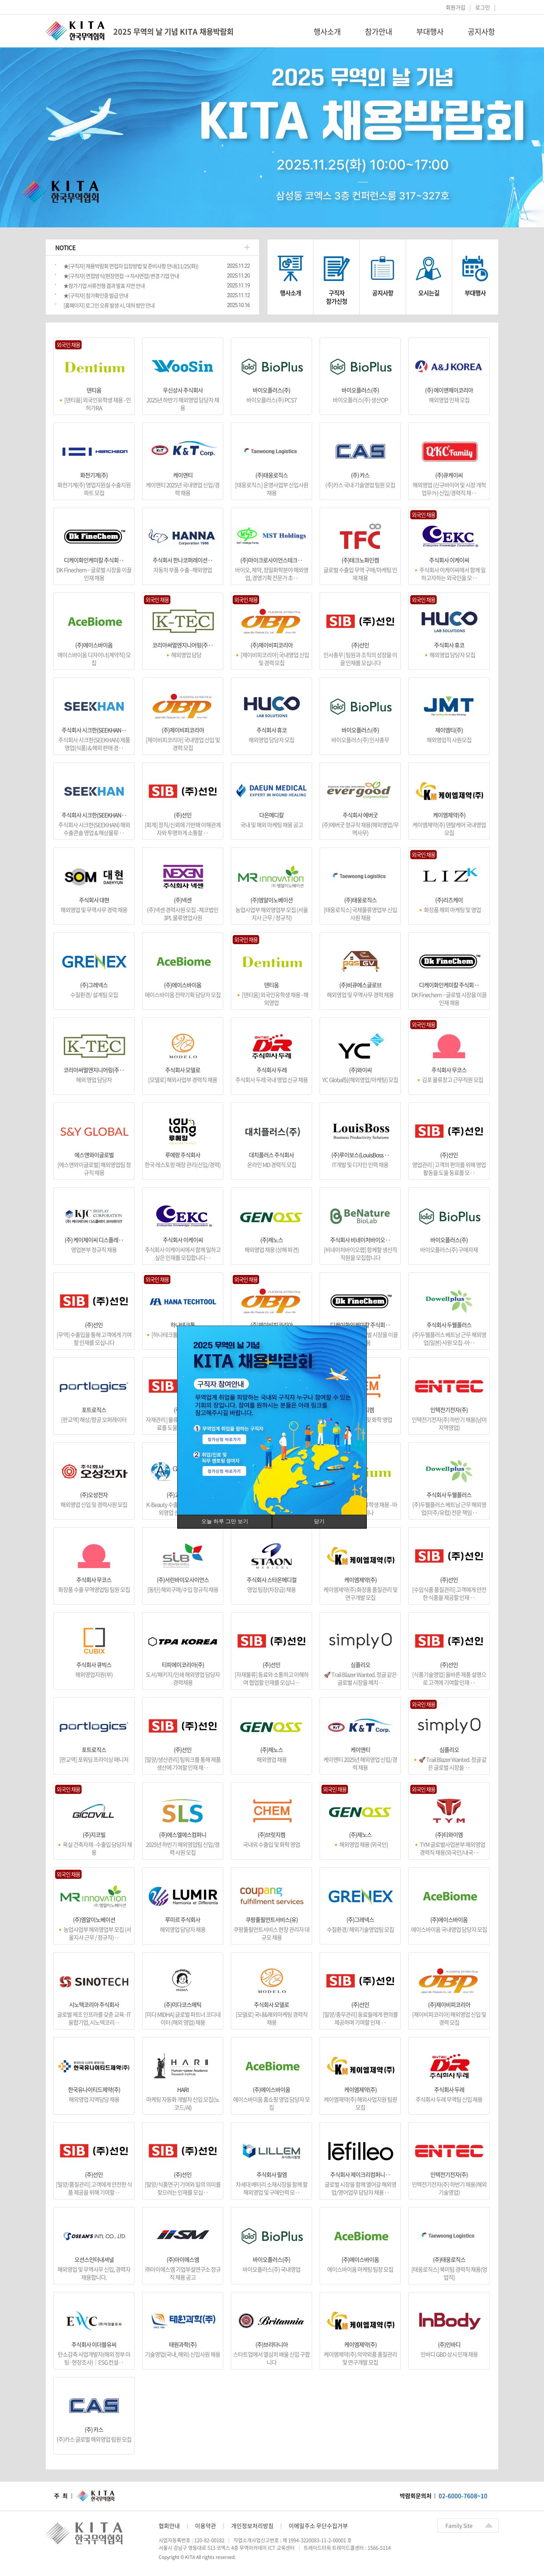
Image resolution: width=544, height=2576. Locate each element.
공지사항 (481, 31)
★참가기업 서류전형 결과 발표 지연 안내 (104, 285)
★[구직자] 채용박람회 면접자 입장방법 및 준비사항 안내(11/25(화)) (130, 266)
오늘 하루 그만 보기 (224, 1521)
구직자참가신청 (336, 297)
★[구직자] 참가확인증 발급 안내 (95, 295)
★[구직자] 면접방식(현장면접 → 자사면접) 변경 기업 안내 (121, 275)
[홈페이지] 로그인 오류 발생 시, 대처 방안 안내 (109, 305)
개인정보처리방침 (252, 2526)
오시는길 (428, 292)
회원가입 (455, 7)
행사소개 (327, 31)
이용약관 (205, 2526)
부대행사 (430, 31)
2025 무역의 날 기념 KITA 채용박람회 (173, 31)
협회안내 (169, 2526)
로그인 (482, 7)
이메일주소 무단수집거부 (318, 2526)
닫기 (319, 1521)
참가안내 (378, 31)
